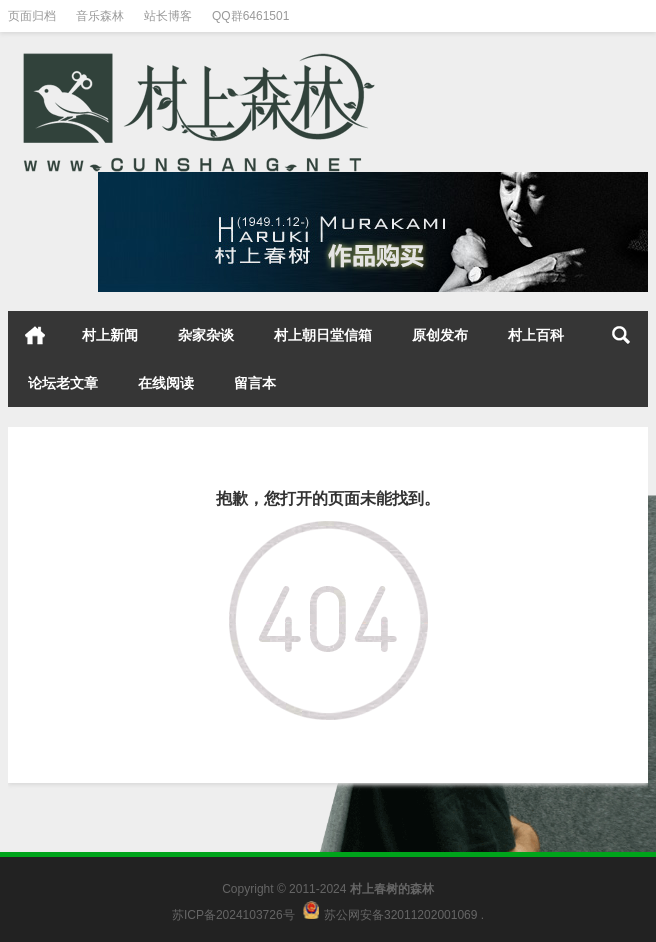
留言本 (255, 383)
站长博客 (168, 16)
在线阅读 (166, 383)
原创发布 (440, 335)
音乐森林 (100, 16)
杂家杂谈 (206, 335)
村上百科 (536, 335)
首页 (35, 335)
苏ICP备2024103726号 (233, 915)
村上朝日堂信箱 (323, 335)
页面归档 (32, 16)
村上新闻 (110, 335)
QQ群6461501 (250, 16)
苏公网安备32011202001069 (400, 915)
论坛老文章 (63, 383)
